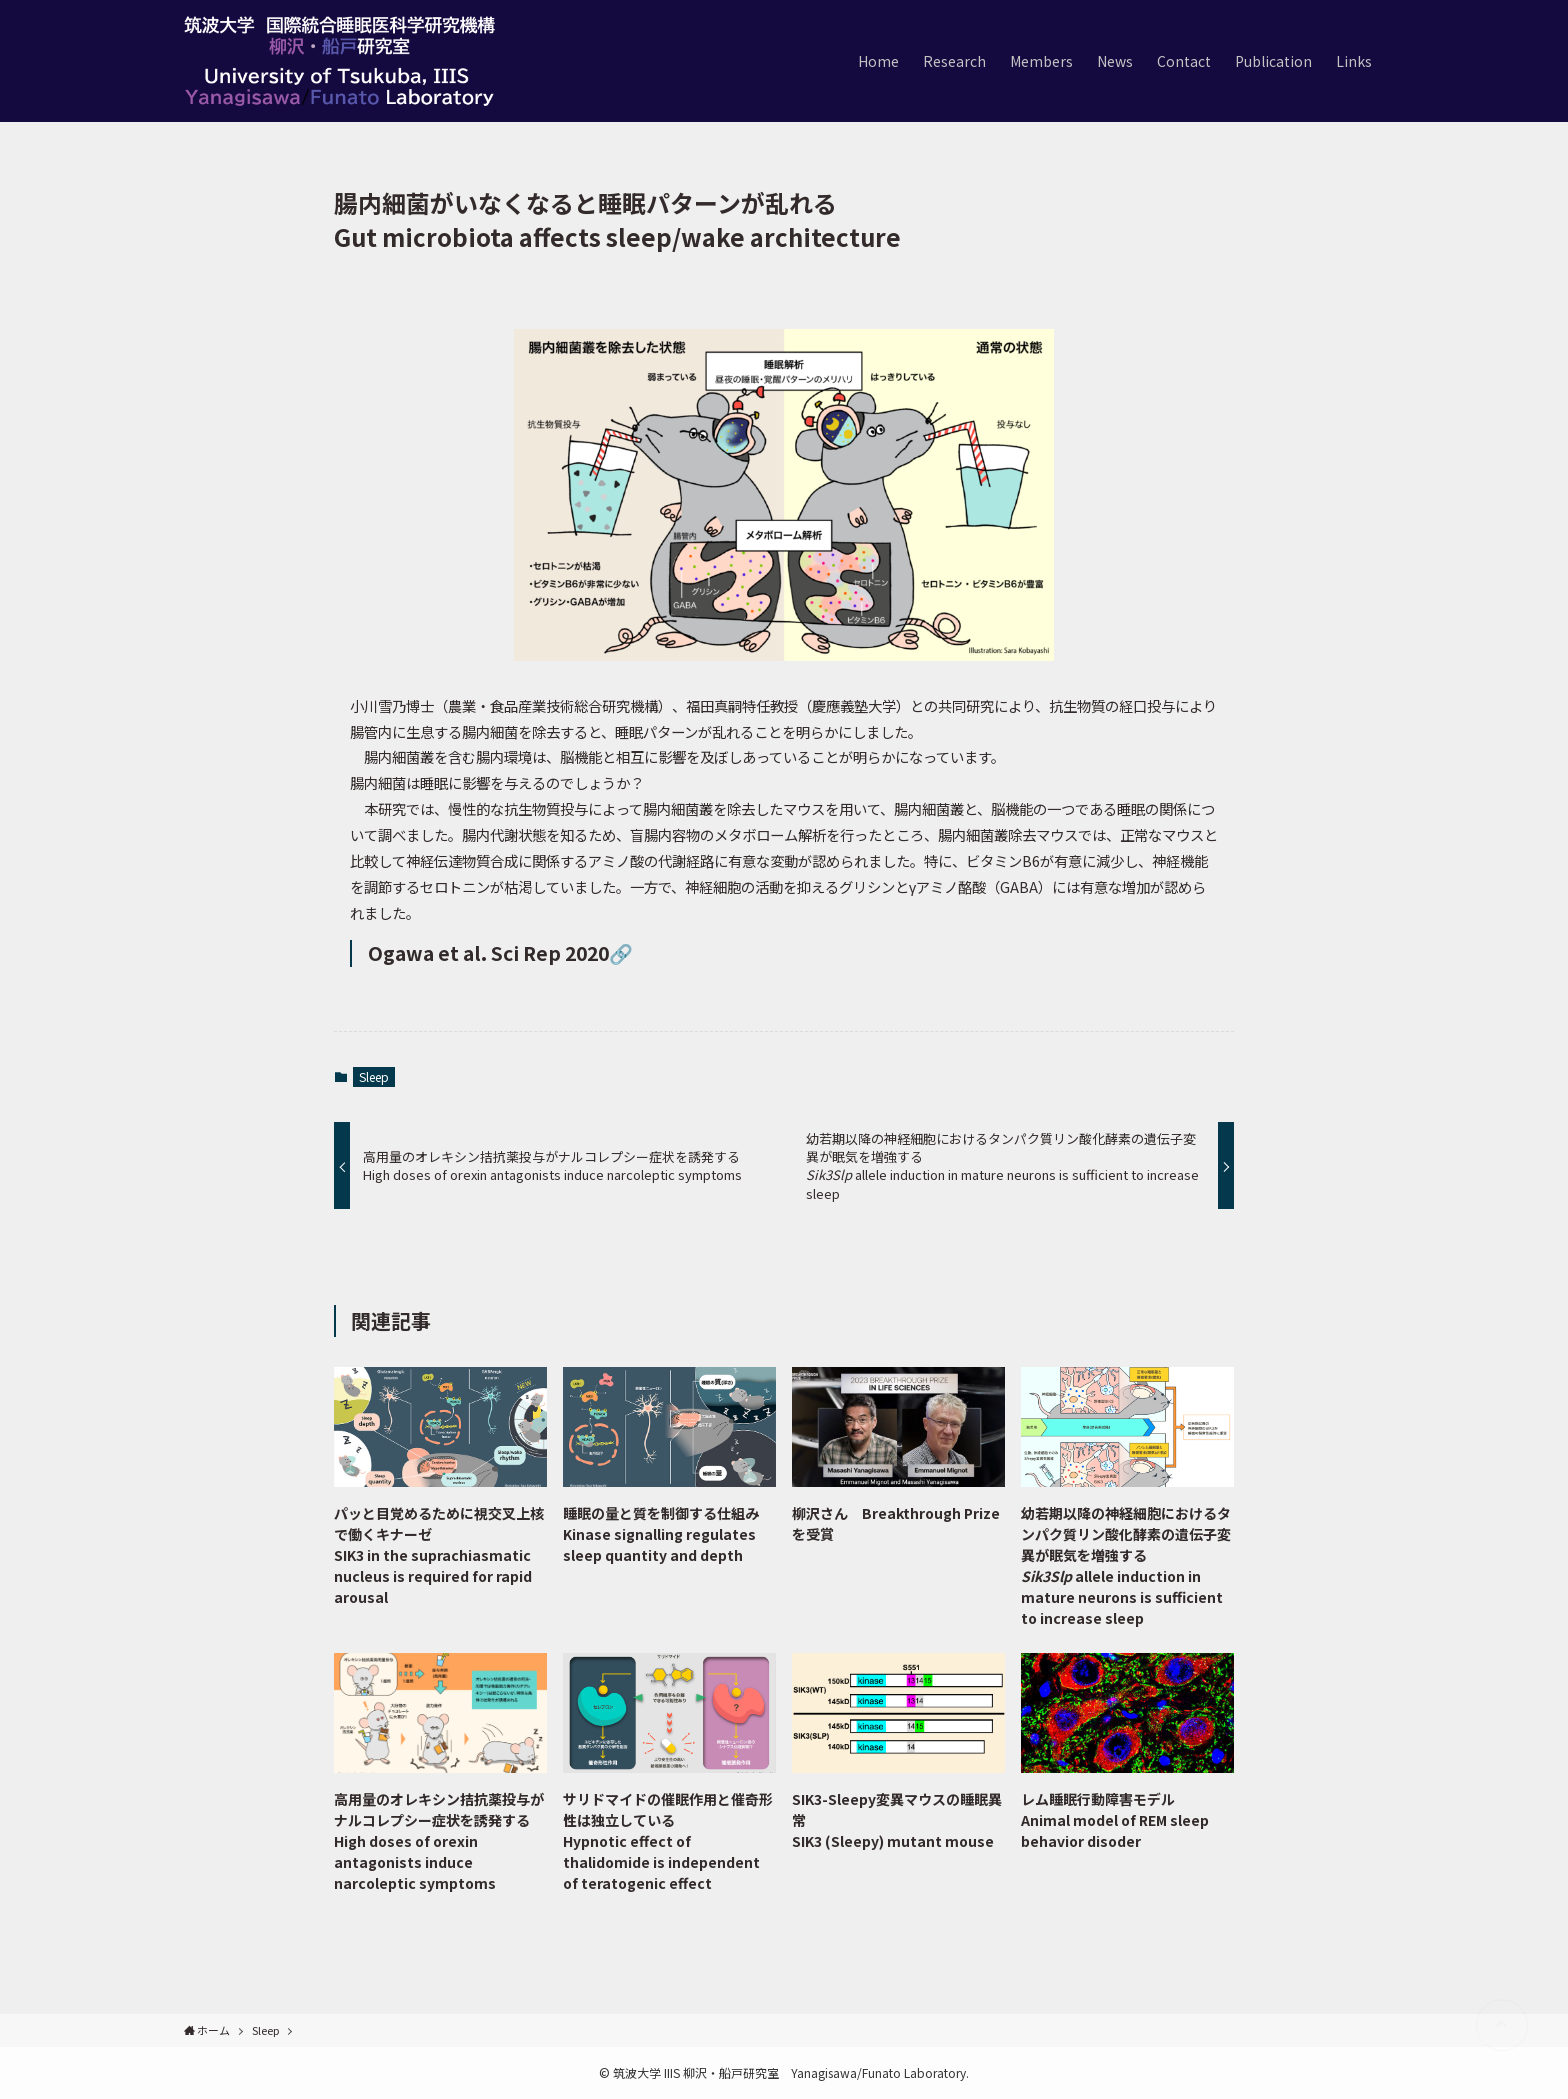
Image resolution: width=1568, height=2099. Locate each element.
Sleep (374, 1076)
